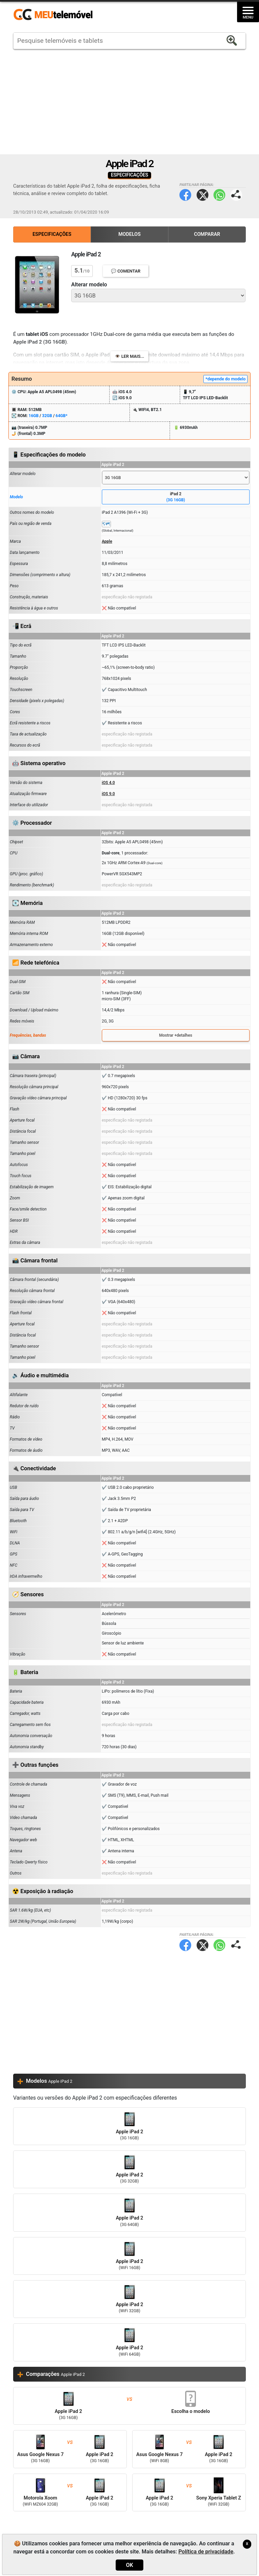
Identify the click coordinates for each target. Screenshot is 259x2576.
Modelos (129, 234)
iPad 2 (175, 497)
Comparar (207, 234)
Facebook (185, 195)
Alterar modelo (89, 284)
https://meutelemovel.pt (53, 14)
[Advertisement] (129, 102)
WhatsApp (219, 195)
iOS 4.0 (108, 782)
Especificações (52, 234)
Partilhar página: (236, 195)
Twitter (202, 195)
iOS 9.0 (108, 793)
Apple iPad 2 (129, 2126)
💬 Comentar (126, 271)
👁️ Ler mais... (129, 356)
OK (129, 2565)
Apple (107, 541)
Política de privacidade (205, 2551)
